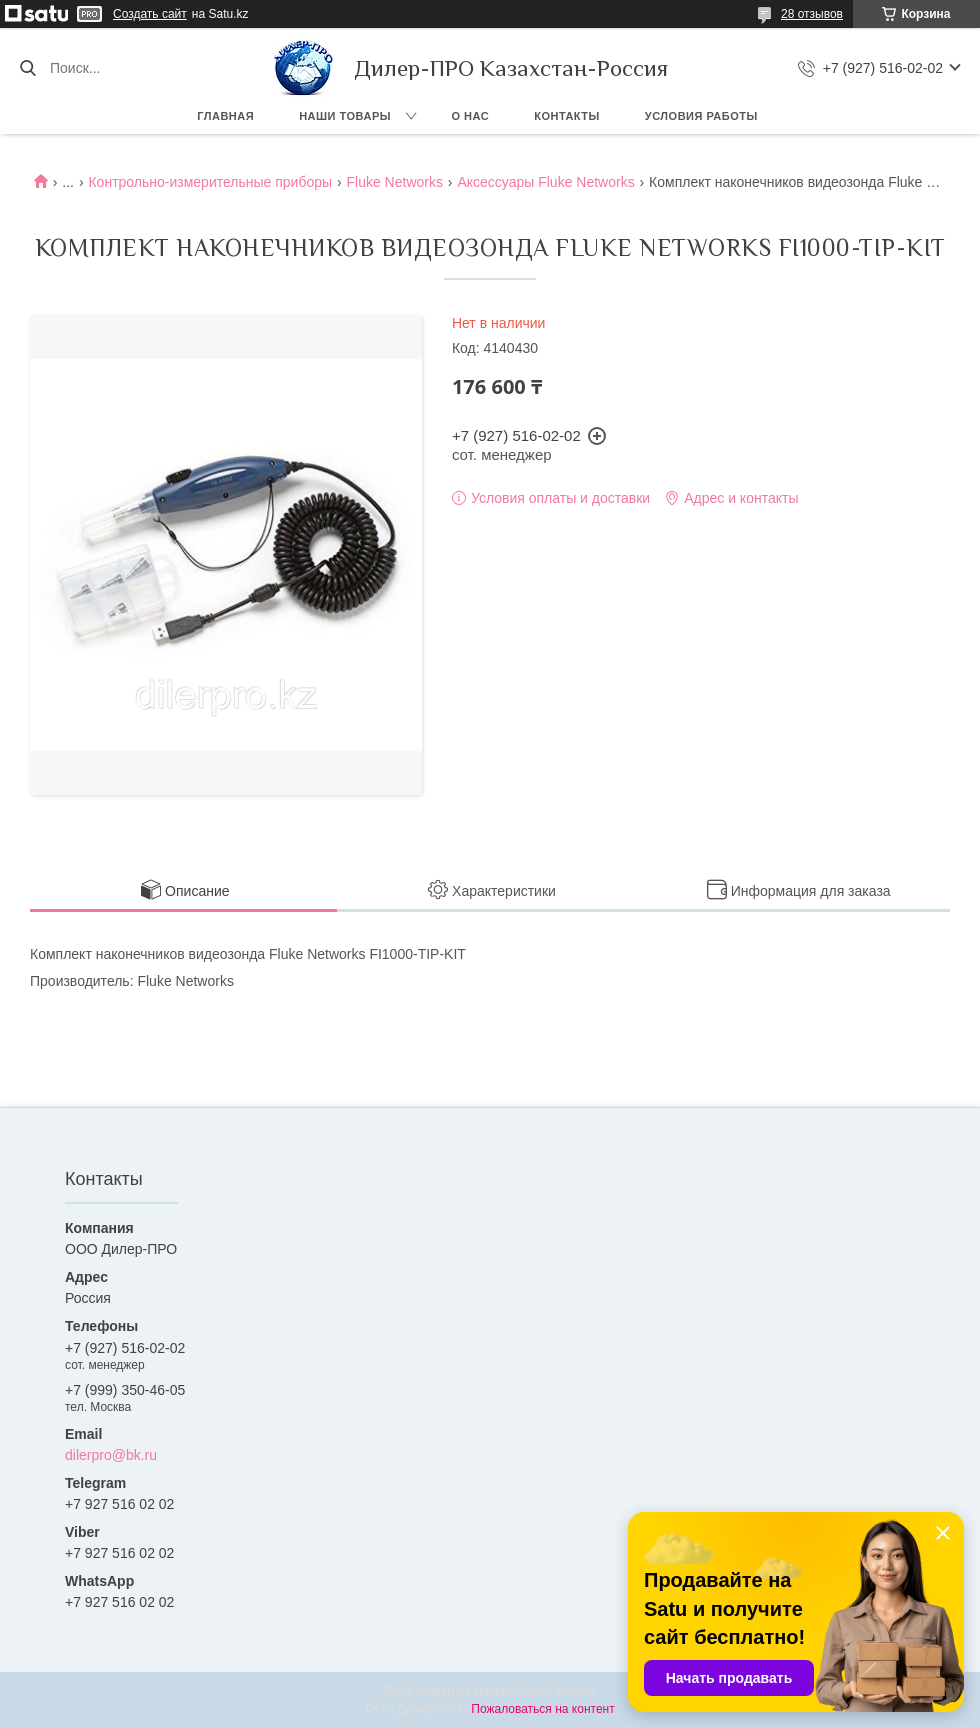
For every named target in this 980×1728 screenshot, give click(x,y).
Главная (225, 116)
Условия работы (701, 116)
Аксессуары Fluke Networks (545, 182)
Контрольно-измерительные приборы (210, 182)
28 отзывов (812, 14)
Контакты (567, 116)
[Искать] (27, 68)
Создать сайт (150, 14)
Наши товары (345, 116)
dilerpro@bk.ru (111, 1455)
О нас (471, 116)
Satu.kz (575, 1691)
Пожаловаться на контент (542, 1709)
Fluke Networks (395, 182)
